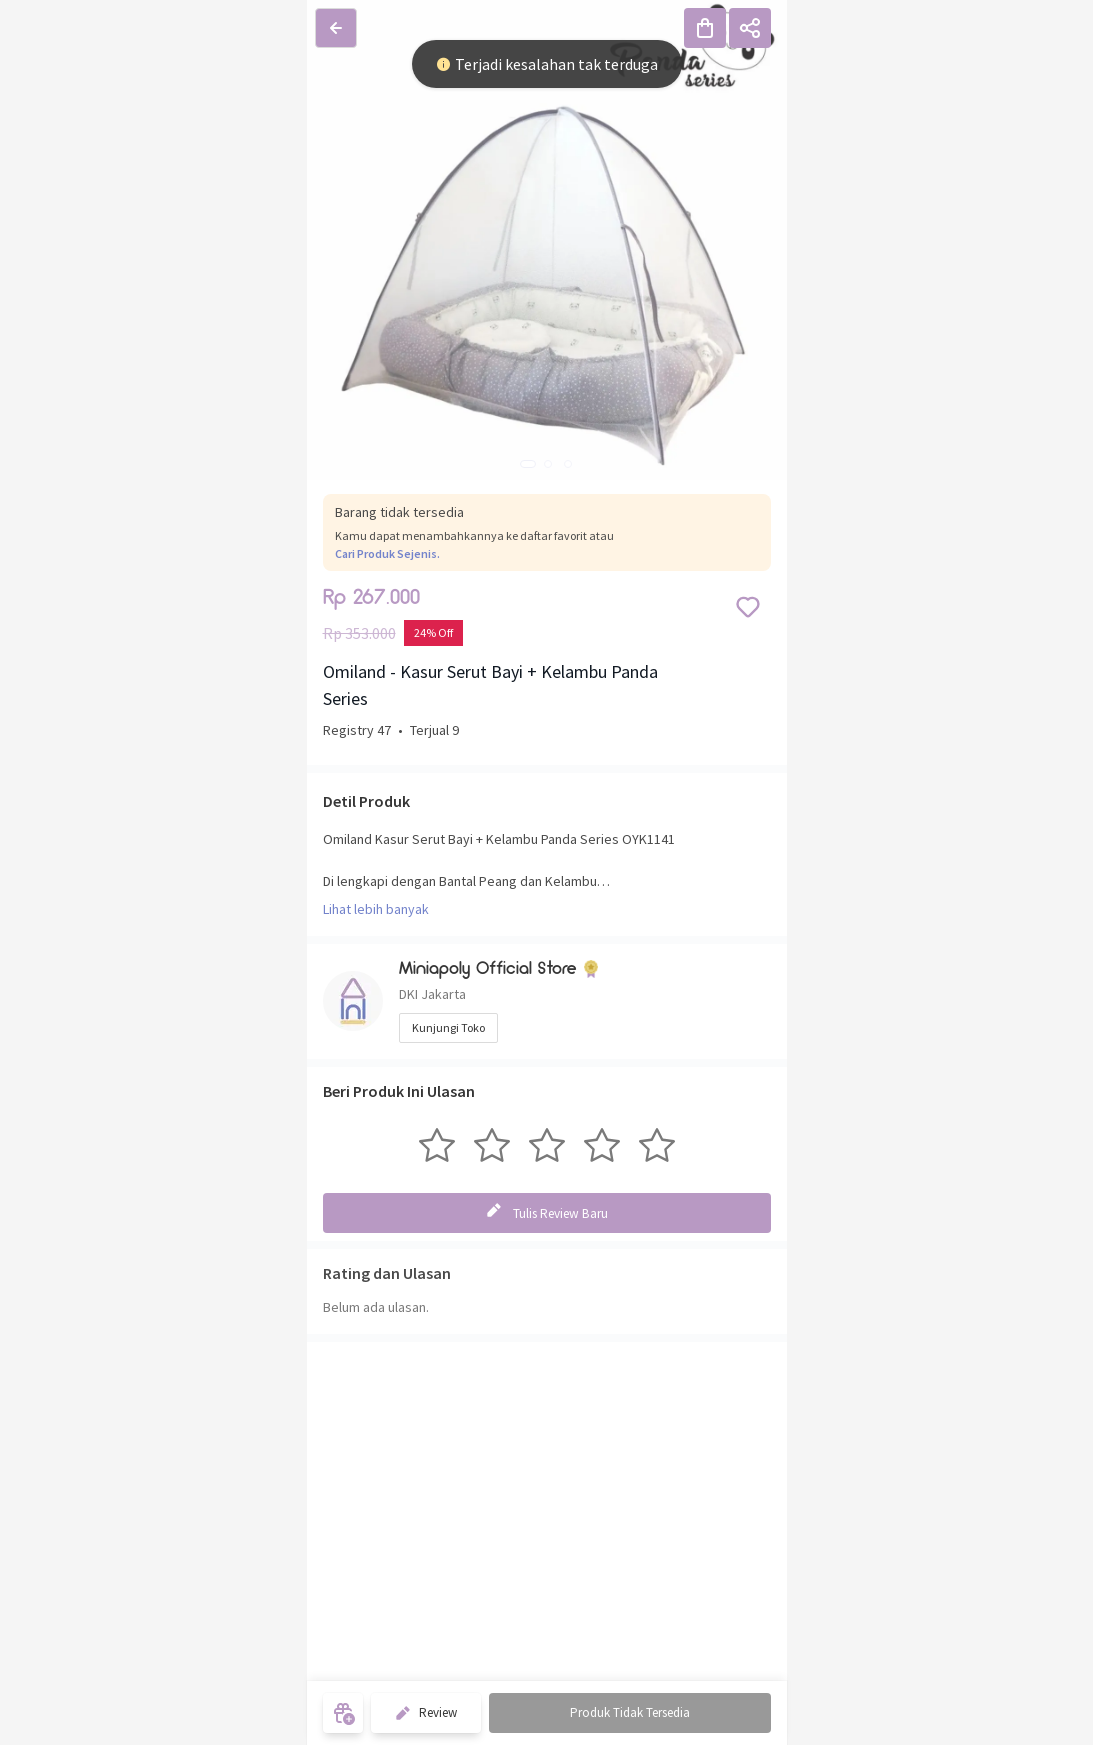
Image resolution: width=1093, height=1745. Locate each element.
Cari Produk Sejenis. (387, 553)
